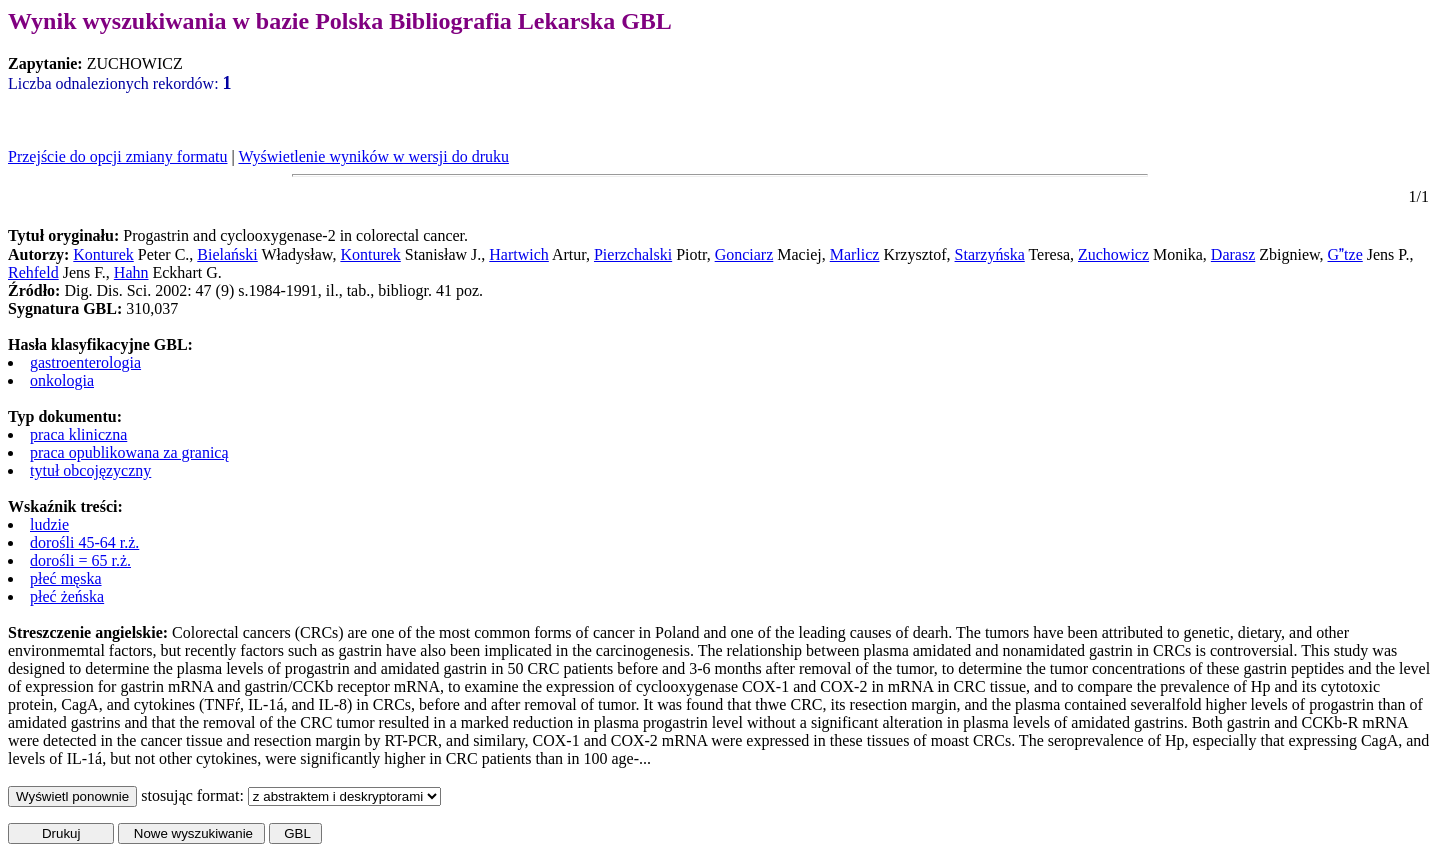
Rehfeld (33, 272)
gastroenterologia (85, 362)
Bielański (227, 254)
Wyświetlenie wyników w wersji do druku (373, 156)
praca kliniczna (78, 434)
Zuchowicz (1113, 254)
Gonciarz (744, 254)
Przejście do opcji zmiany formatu (117, 156)
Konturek (103, 254)
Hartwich (519, 254)
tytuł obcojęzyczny (90, 470)
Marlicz (855, 254)
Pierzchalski (633, 254)
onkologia (62, 380)
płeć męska (66, 578)
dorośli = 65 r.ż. (80, 560)
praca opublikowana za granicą (129, 452)
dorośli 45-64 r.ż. (84, 542)
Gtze (1345, 254)
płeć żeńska (67, 596)
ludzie (49, 524)
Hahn (131, 272)
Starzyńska (990, 254)
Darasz (1233, 254)
